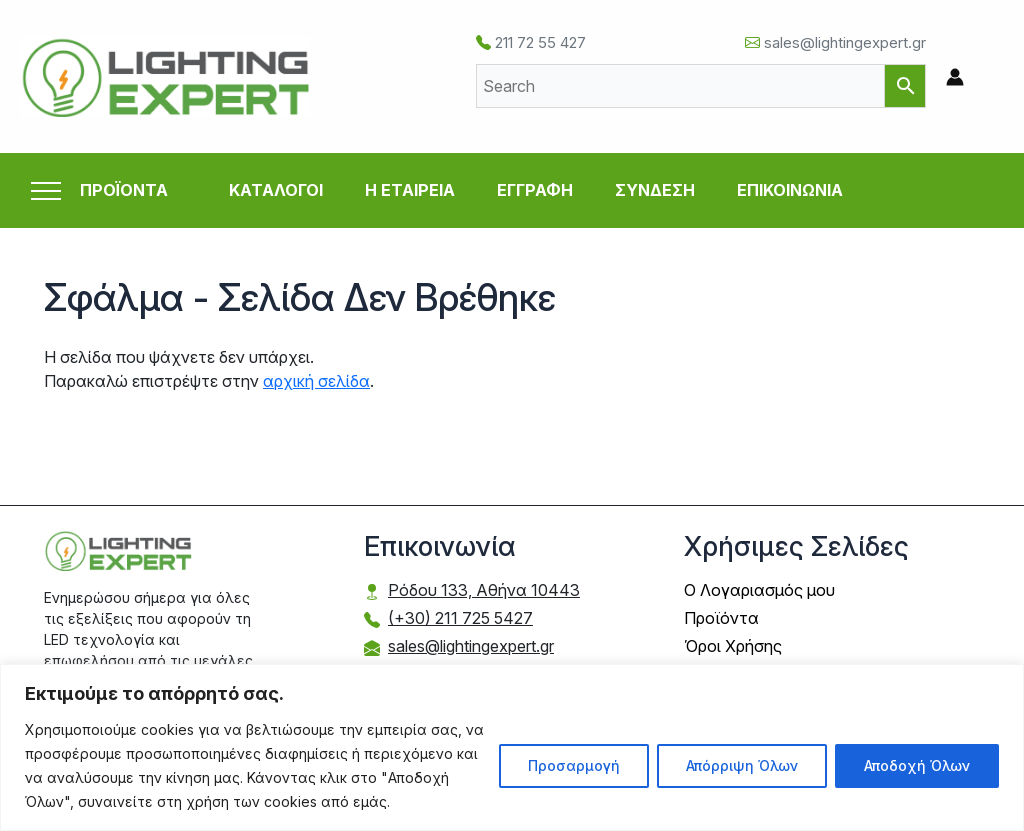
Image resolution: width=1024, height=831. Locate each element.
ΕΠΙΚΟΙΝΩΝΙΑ (790, 190)
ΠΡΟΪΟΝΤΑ (124, 190)
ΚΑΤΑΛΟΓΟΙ (276, 190)
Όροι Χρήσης (733, 646)
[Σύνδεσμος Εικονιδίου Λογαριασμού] (955, 77)
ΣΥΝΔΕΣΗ (655, 190)
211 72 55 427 (531, 42)
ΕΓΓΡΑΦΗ (535, 190)
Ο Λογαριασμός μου (759, 590)
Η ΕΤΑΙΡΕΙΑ (410, 190)
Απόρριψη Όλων (742, 765)
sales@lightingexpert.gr (835, 42)
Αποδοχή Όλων (917, 765)
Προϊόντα (721, 618)
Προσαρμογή (574, 765)
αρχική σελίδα (316, 381)
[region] (512, 747)
